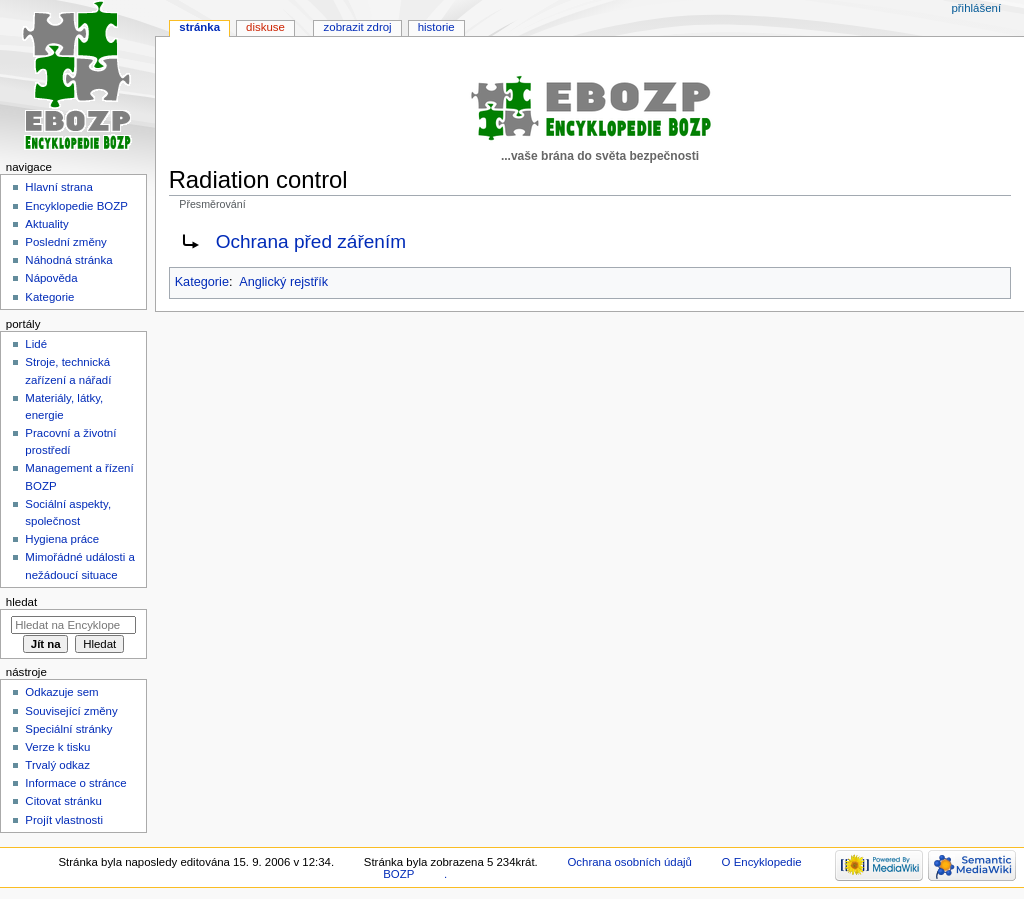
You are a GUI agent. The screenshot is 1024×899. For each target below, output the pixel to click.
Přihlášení (976, 8)
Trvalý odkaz (57, 765)
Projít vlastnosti (64, 820)
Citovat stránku (63, 801)
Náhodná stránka (68, 260)
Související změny (71, 711)
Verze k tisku (57, 747)
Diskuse (265, 27)
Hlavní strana (58, 187)
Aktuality (46, 224)
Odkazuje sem (61, 692)
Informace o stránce (75, 783)
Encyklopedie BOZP (76, 206)
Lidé (36, 344)
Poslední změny (66, 242)
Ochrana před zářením (311, 241)
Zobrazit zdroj (358, 27)
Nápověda (51, 278)
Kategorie (202, 282)
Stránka (199, 27)
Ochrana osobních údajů (629, 862)
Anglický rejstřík (283, 282)
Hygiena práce (62, 539)
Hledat (21, 602)
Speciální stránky (68, 729)
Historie (436, 27)
